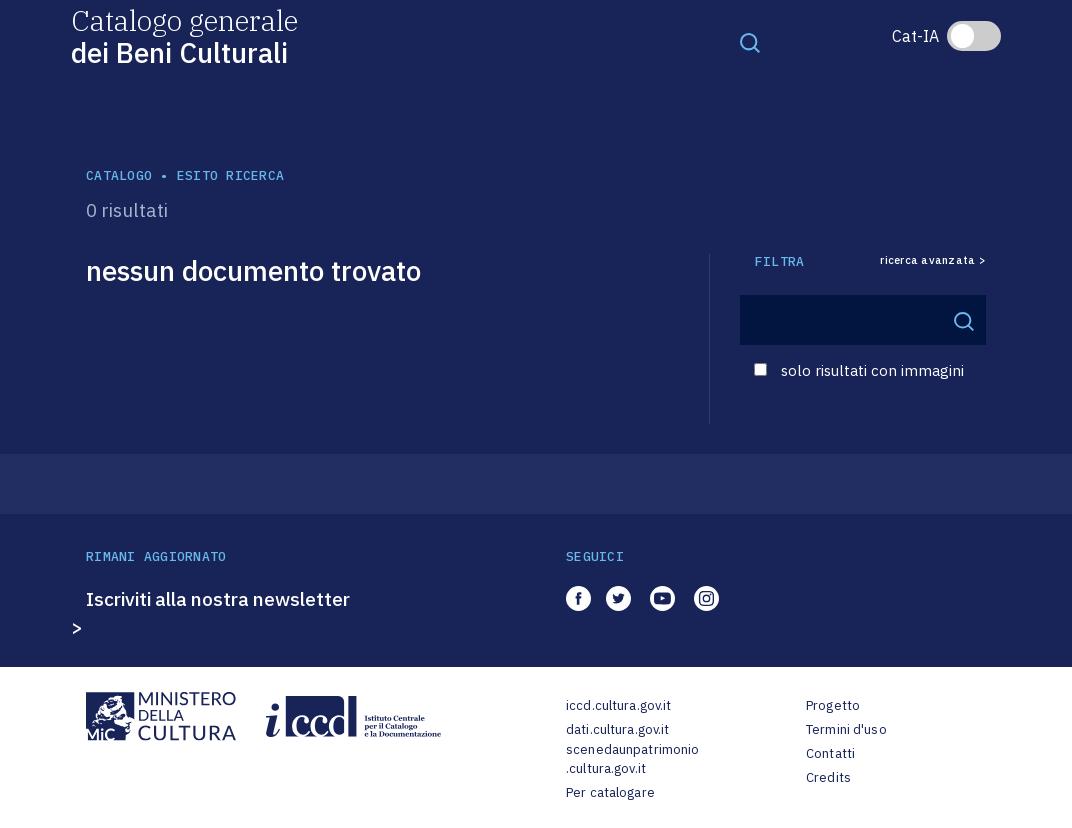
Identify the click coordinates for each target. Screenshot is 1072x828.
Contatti (830, 753)
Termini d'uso (846, 729)
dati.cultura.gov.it (617, 729)
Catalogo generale (184, 35)
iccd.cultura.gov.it (618, 705)
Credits (828, 777)
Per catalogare (610, 792)
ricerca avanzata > (933, 260)
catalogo (119, 175)
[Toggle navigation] (750, 42)
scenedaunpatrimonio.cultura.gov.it (632, 759)
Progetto (833, 705)
